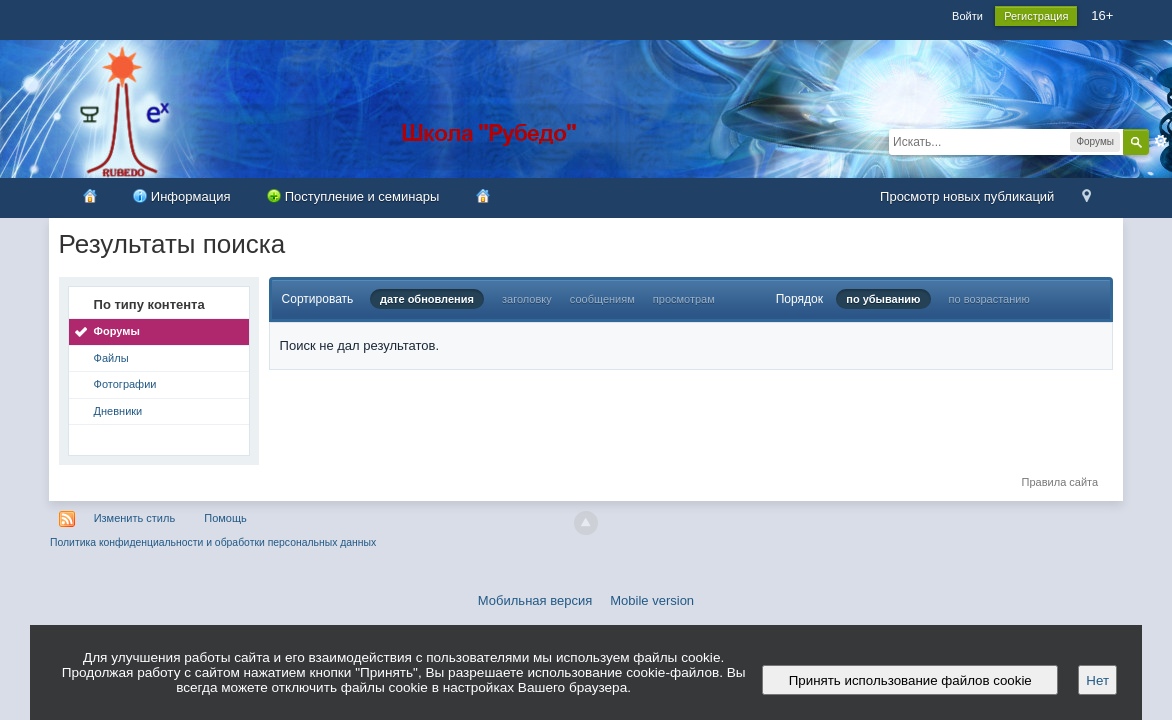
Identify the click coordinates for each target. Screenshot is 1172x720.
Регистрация (1036, 16)
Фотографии (125, 384)
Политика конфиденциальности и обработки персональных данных (213, 542)
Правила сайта (1060, 482)
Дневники (118, 411)
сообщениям (602, 299)
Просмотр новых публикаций (967, 196)
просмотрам (684, 299)
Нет (1097, 680)
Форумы (117, 331)
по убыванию (883, 299)
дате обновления (427, 299)
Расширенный (1161, 141)
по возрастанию (989, 299)
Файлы (111, 358)
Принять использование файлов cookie (910, 680)
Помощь (225, 518)
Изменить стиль (135, 518)
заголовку (527, 299)
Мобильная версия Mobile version (586, 600)
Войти (967, 16)
